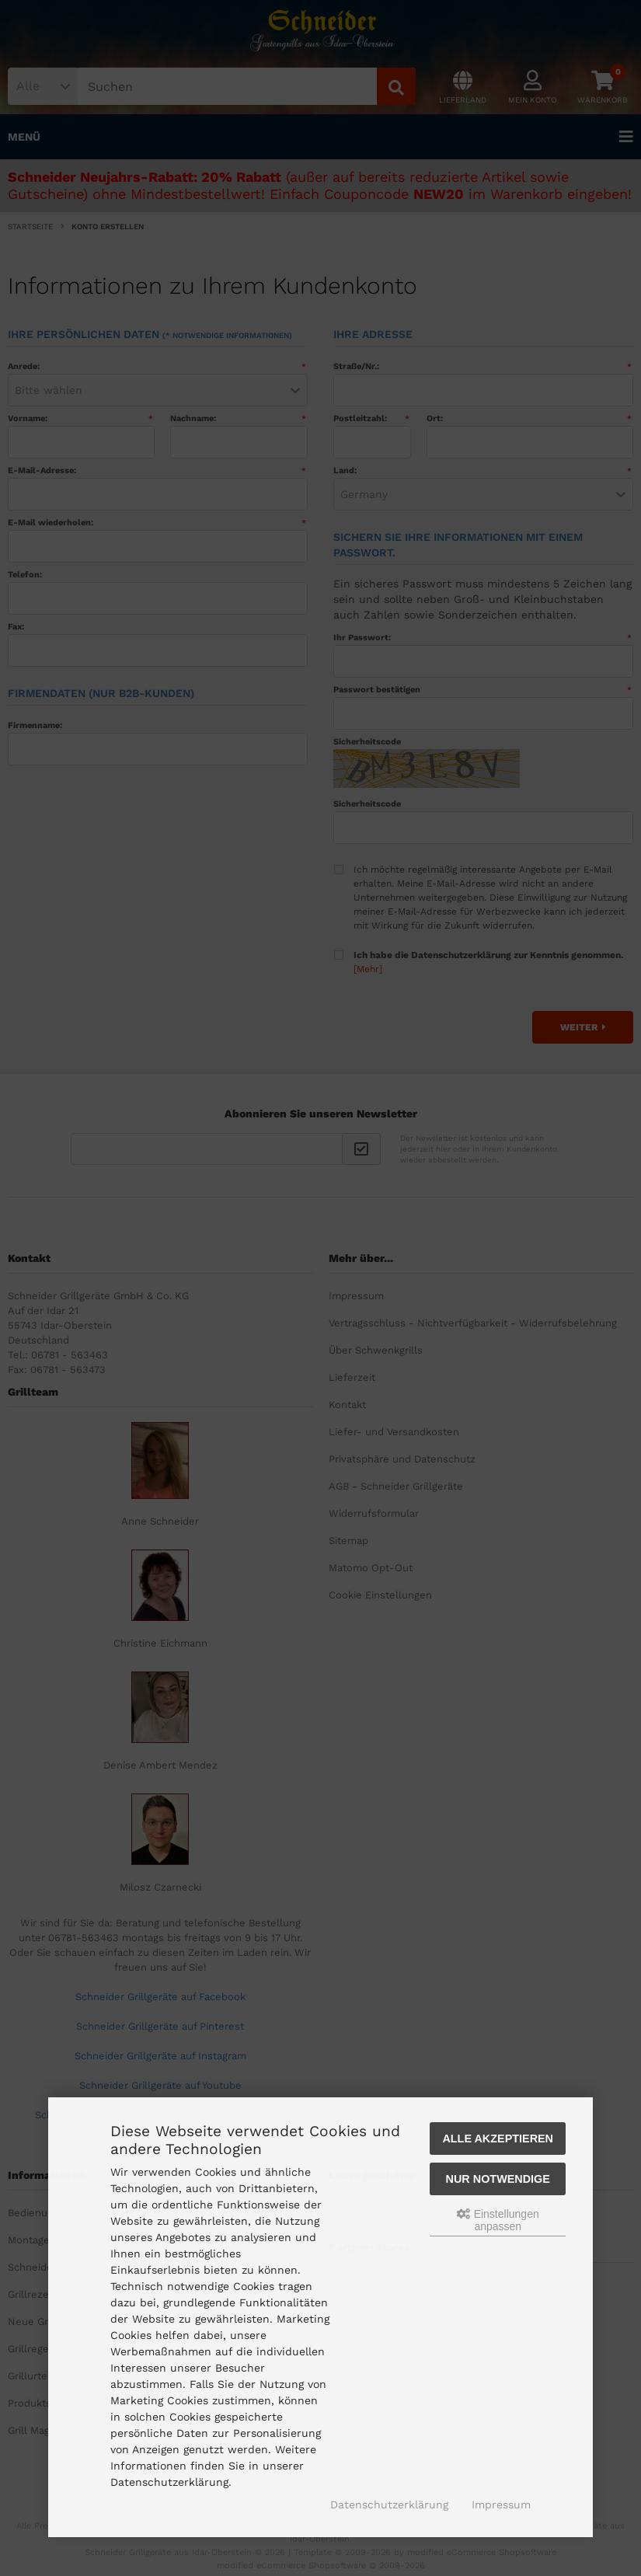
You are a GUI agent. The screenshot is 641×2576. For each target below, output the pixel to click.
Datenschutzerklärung (389, 2504)
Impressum (501, 2504)
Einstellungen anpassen (498, 2220)
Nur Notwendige (498, 2179)
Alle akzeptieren (497, 2138)
